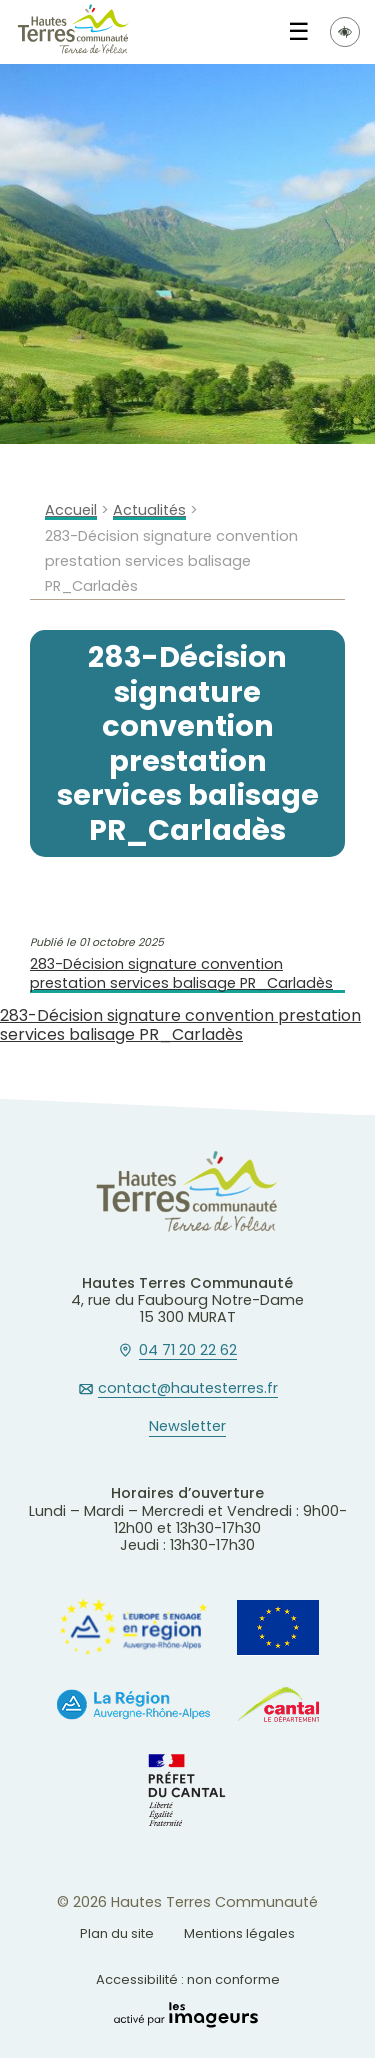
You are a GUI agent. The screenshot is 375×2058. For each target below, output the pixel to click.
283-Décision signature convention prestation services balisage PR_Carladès (181, 973)
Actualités (149, 510)
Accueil (71, 510)
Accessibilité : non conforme (188, 1979)
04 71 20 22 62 (188, 1351)
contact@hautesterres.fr (188, 1389)
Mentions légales (239, 1933)
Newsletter (187, 1427)
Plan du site (117, 1933)
